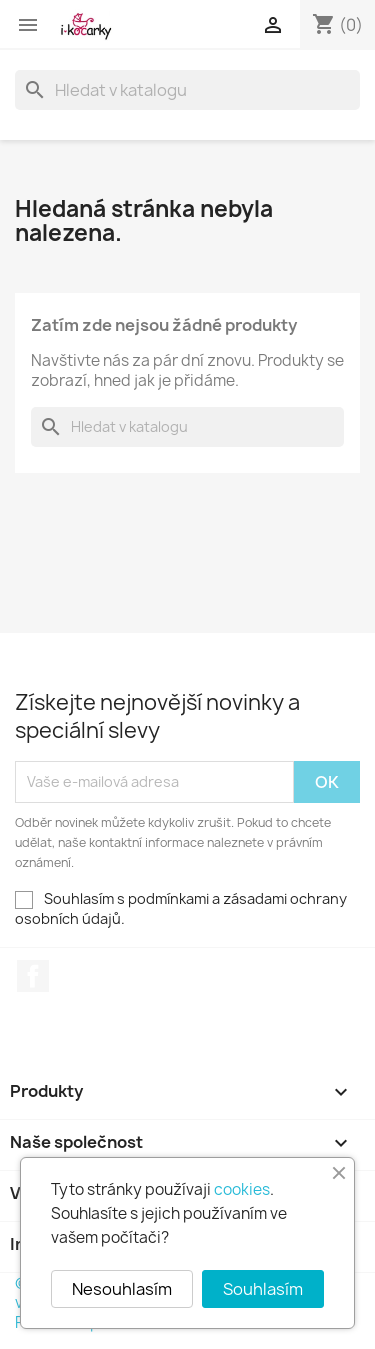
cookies (242, 1189)
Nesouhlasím (122, 1289)
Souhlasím (263, 1289)
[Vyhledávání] (187, 90)
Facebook (33, 976)
